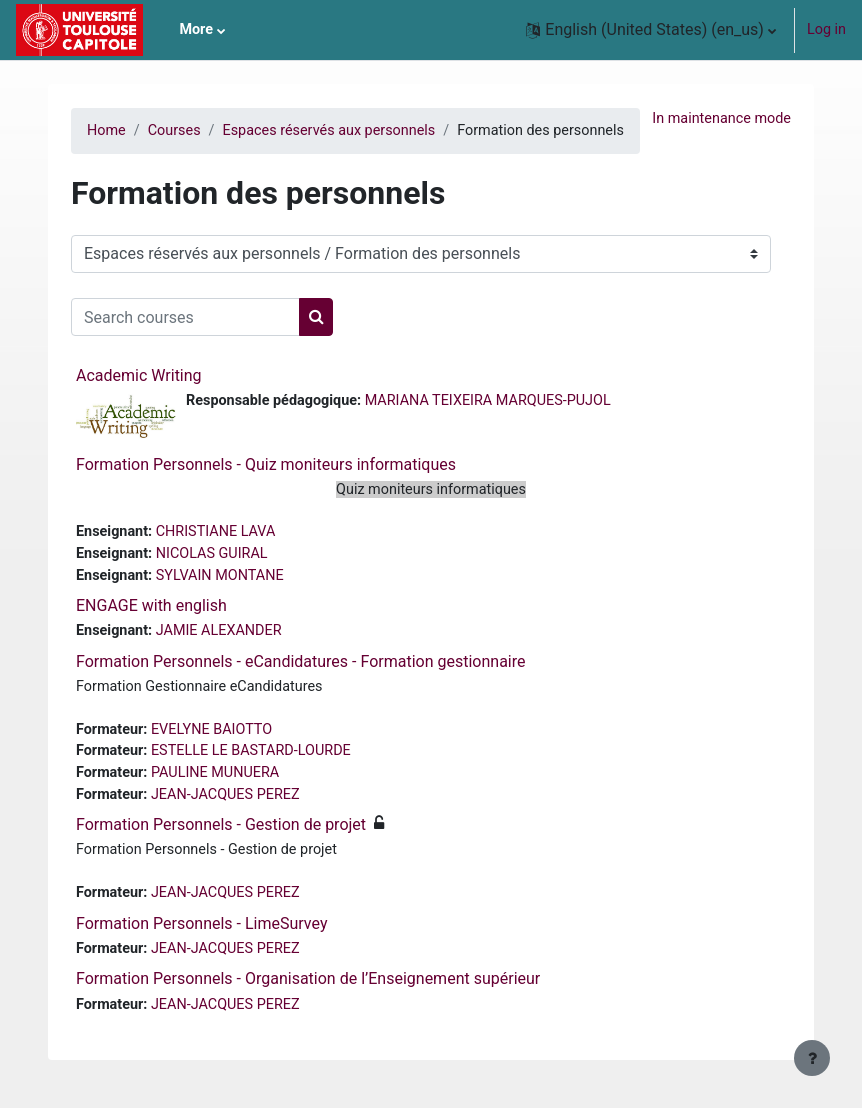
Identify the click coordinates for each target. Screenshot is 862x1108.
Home (106, 130)
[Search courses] (185, 317)
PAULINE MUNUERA (215, 772)
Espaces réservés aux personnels (329, 130)
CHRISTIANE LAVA (216, 531)
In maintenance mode (721, 118)
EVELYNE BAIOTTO (211, 729)
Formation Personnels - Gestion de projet (221, 824)
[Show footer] (812, 1058)
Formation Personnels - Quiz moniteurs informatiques (266, 464)
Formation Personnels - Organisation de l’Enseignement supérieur (308, 978)
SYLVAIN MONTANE (220, 575)
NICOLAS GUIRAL (212, 553)
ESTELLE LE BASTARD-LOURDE (251, 750)
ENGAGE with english (151, 605)
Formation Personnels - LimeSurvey (201, 923)
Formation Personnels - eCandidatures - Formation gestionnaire (300, 661)
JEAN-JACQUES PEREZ (225, 794)
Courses (174, 130)
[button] (651, 30)
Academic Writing (139, 375)
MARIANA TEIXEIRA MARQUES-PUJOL (488, 400)
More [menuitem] (196, 29)
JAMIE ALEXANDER (219, 630)
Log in (826, 29)
